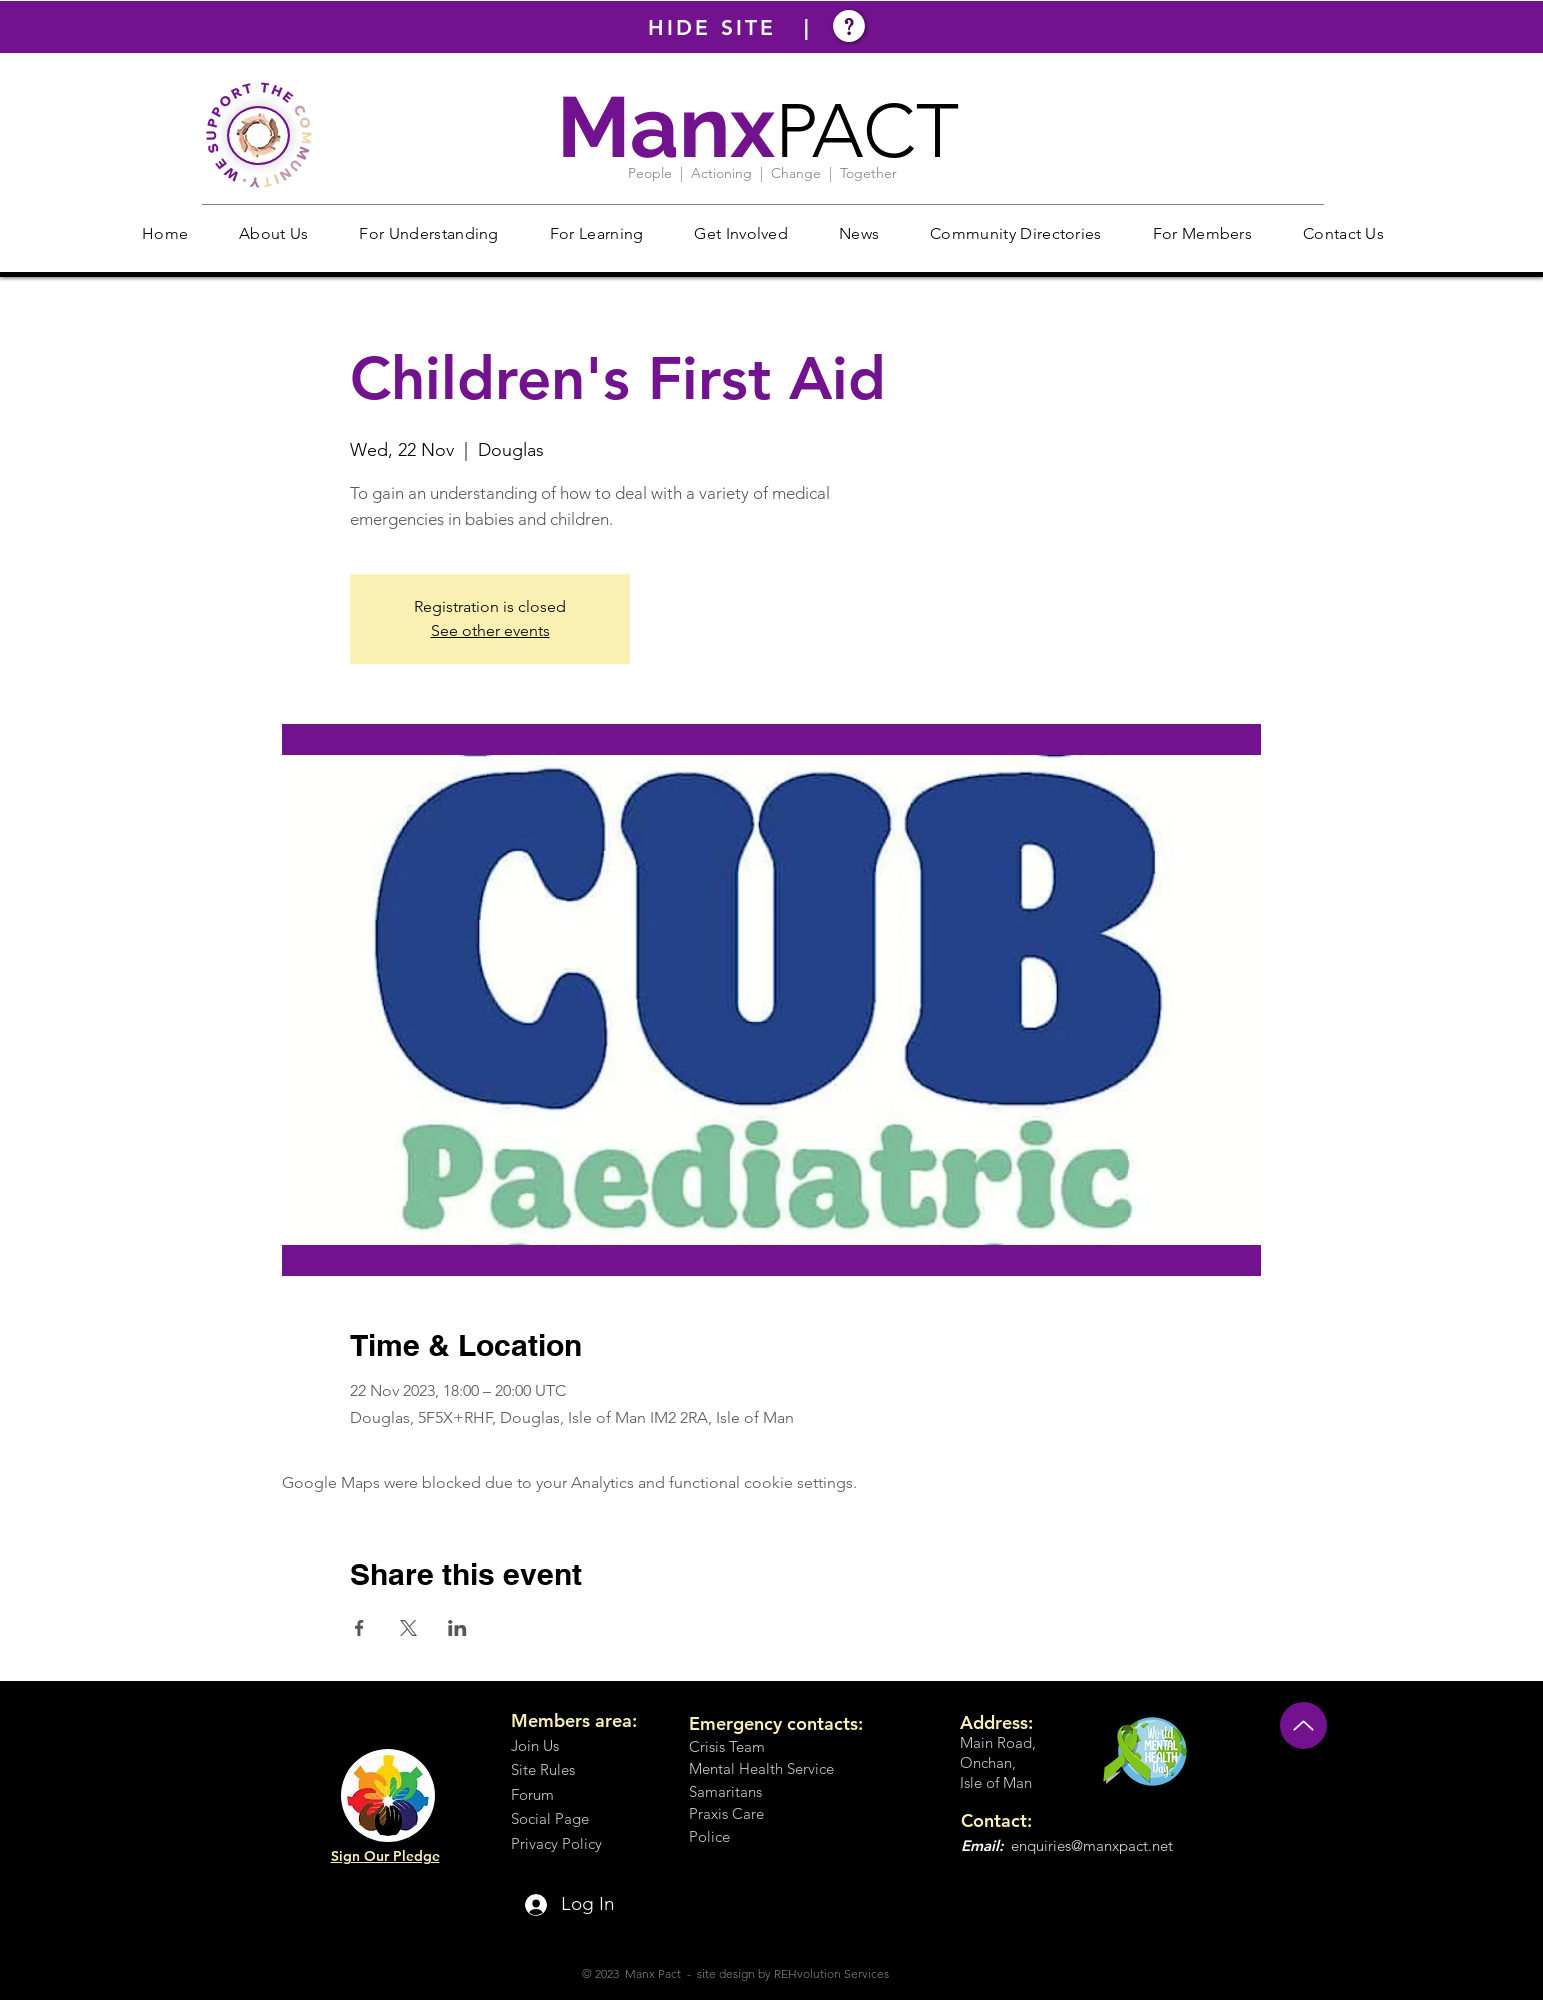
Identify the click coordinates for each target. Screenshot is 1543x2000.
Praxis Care (726, 1813)
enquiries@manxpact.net (1092, 1845)
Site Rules (543, 1769)
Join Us (535, 1745)
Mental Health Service (761, 1768)
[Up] (1303, 1725)
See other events (490, 630)
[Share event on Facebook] (359, 1628)
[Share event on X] (408, 1628)
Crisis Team (727, 1746)
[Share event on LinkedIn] (457, 1628)
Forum (532, 1794)
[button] (274, 233)
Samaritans (725, 1791)
